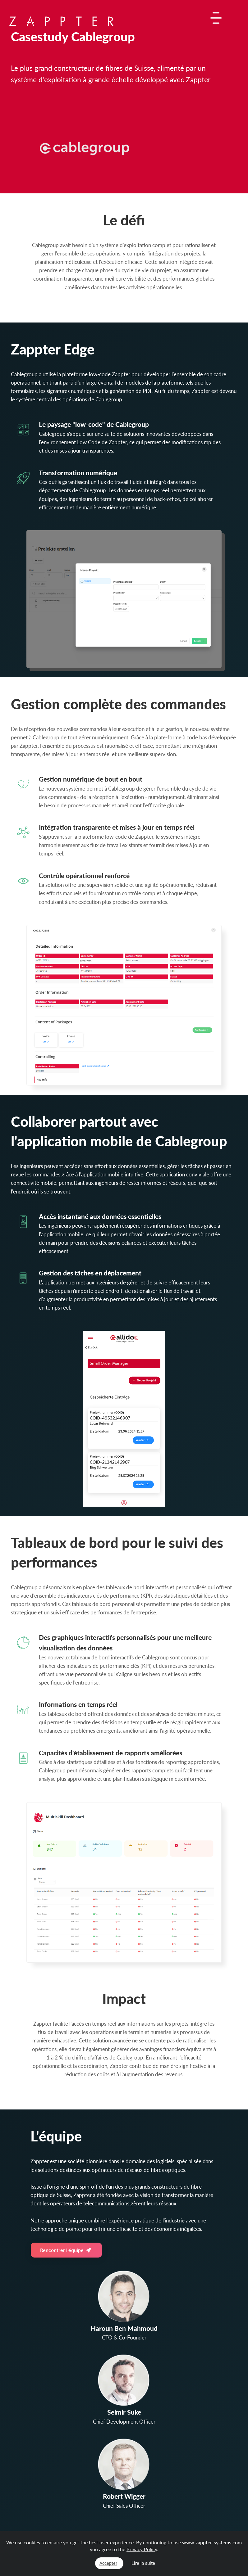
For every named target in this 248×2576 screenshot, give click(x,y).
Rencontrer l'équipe (65, 2250)
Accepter (108, 2563)
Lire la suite (143, 2563)
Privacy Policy (141, 2549)
